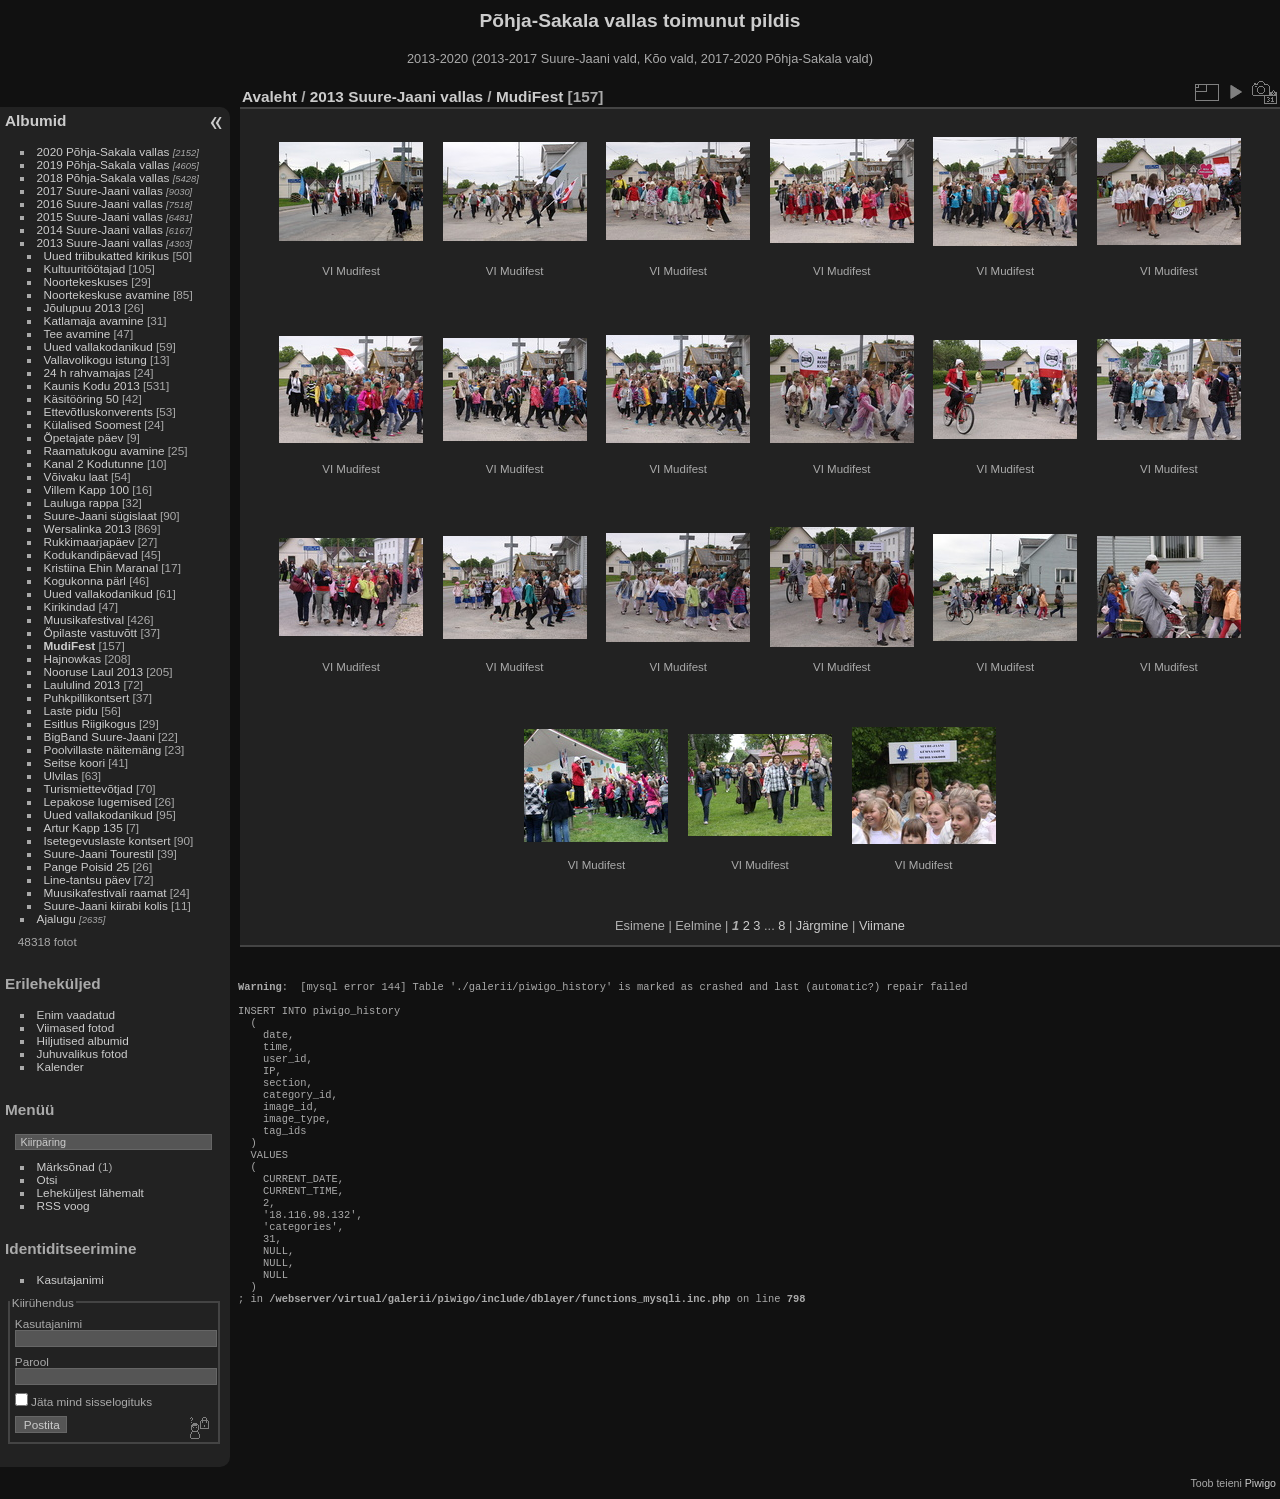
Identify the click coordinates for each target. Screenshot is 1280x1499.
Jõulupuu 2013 (82, 307)
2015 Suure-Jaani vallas (100, 216)
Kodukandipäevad (91, 554)
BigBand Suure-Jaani (99, 736)
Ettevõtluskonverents (98, 411)
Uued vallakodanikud (98, 346)
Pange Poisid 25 (87, 866)
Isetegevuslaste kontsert (109, 840)
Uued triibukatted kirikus (107, 255)
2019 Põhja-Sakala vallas (103, 164)
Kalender (60, 1066)
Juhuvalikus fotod (82, 1053)
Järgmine (822, 925)
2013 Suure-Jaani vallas (100, 242)
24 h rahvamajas (87, 372)
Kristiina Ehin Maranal (101, 567)
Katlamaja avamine (94, 320)
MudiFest (70, 645)
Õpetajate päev (84, 437)
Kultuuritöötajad (85, 268)
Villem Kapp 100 (86, 489)
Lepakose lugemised (98, 801)
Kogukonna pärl (85, 580)
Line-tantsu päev (87, 879)
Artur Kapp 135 (83, 827)
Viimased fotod (76, 1027)
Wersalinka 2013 (87, 528)
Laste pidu (71, 710)
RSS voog (63, 1205)
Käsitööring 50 (81, 398)
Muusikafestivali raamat (105, 892)
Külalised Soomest (92, 424)
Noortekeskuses (86, 281)
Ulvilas (61, 775)
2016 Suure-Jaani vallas (100, 203)
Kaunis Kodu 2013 (92, 385)
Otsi (47, 1179)
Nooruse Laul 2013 (93, 671)
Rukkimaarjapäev (89, 541)
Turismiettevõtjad (88, 788)
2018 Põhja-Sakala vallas (103, 177)
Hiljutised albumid (83, 1040)
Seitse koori (74, 762)
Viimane (882, 925)
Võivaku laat (76, 476)
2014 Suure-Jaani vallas (100, 229)
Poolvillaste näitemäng (103, 749)
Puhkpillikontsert (87, 697)
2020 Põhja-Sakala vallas (103, 151)
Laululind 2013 (82, 684)
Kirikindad (70, 606)
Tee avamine (77, 333)
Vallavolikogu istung (95, 359)
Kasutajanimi (70, 1279)
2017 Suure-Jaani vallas (100, 190)
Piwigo (1260, 1483)
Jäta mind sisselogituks (83, 1401)
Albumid (35, 120)
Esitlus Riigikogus (90, 723)
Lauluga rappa (81, 502)
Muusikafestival (84, 619)
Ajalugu (56, 918)
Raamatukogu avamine (106, 450)
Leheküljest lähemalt (90, 1192)
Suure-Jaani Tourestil (99, 853)
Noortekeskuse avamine (107, 294)
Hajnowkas (74, 658)
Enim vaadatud (76, 1014)
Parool (32, 1361)
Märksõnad (66, 1166)
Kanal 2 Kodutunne (94, 463)
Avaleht (269, 96)
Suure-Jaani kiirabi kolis (106, 905)
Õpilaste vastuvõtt (91, 632)
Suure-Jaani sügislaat (100, 515)
